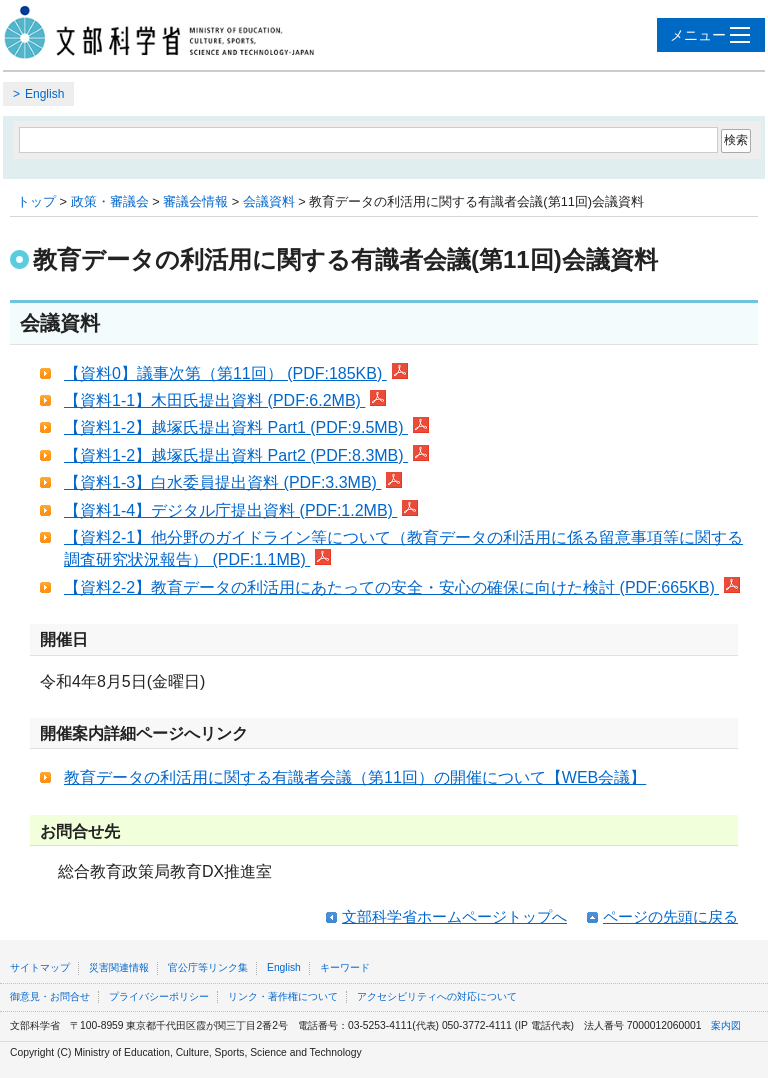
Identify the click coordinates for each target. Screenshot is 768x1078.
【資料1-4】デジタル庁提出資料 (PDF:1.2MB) (241, 510)
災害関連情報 (119, 967)
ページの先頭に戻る (670, 916)
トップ (36, 201)
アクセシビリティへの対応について (437, 996)
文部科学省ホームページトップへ (454, 916)
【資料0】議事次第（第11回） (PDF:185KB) (236, 373)
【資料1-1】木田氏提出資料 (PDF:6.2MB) (225, 400)
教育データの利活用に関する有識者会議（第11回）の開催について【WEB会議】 (355, 777)
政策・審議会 (110, 201)
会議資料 (269, 201)
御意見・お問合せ (50, 996)
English (44, 94)
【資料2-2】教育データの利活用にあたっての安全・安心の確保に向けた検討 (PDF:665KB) (402, 587)
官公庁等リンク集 (208, 967)
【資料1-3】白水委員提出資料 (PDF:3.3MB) (233, 482)
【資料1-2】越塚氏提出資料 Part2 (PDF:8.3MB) (246, 455)
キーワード (345, 967)
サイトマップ (40, 967)
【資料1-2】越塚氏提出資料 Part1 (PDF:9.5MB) (246, 427)
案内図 (726, 1025)
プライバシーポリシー (159, 996)
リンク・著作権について (283, 996)
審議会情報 (195, 201)
